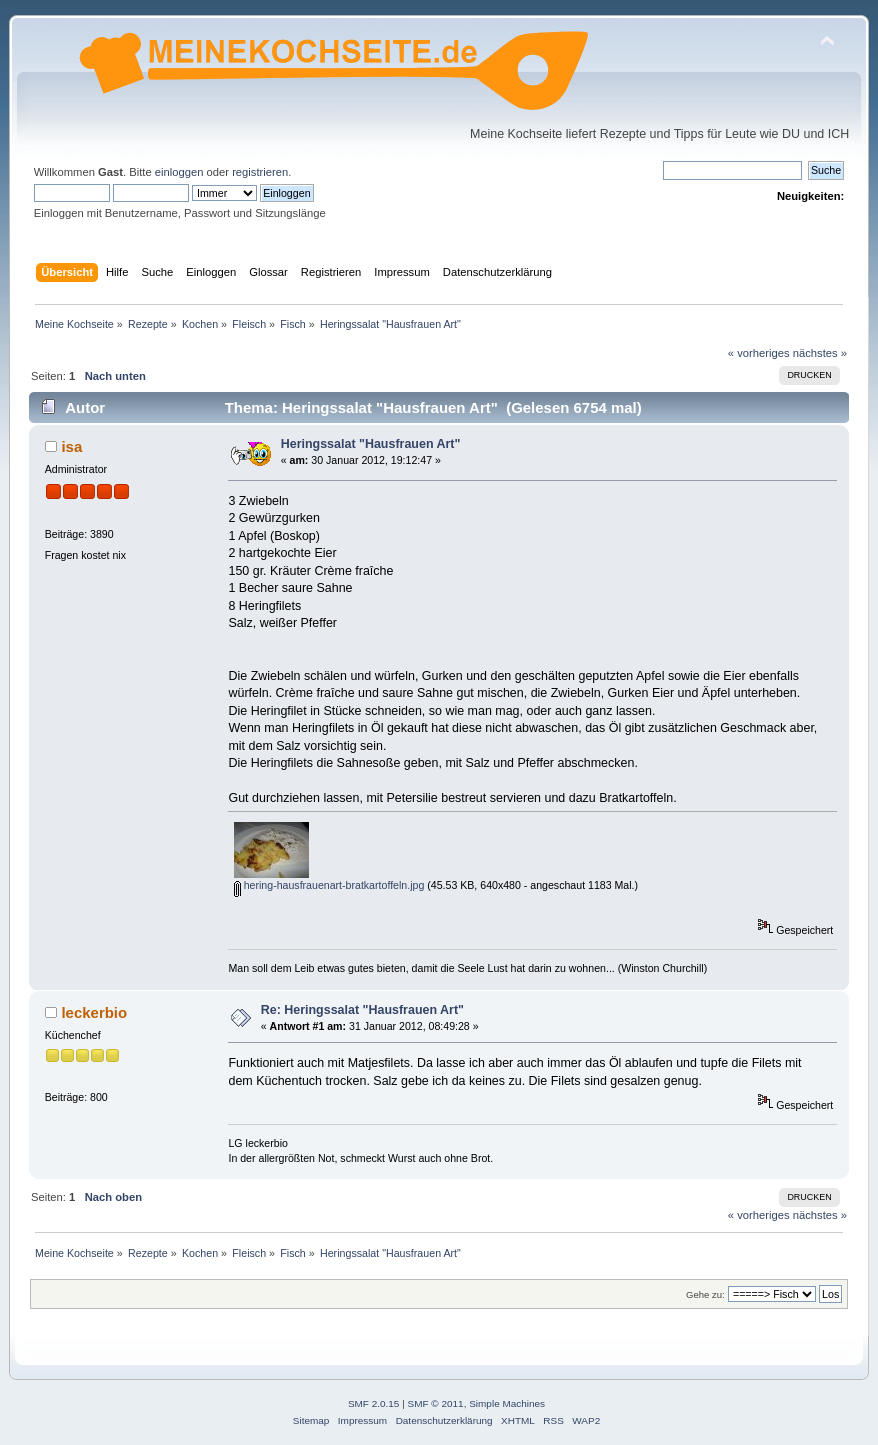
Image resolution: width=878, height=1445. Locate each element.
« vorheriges (759, 353)
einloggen (179, 172)
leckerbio (94, 1012)
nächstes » (820, 353)
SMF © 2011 (436, 1403)
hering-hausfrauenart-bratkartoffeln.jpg (329, 885)
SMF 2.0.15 (374, 1403)
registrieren (260, 172)
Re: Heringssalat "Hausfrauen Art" (362, 1010)
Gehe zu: (705, 1294)
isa (71, 446)
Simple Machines (507, 1403)
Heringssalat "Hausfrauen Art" (371, 444)
